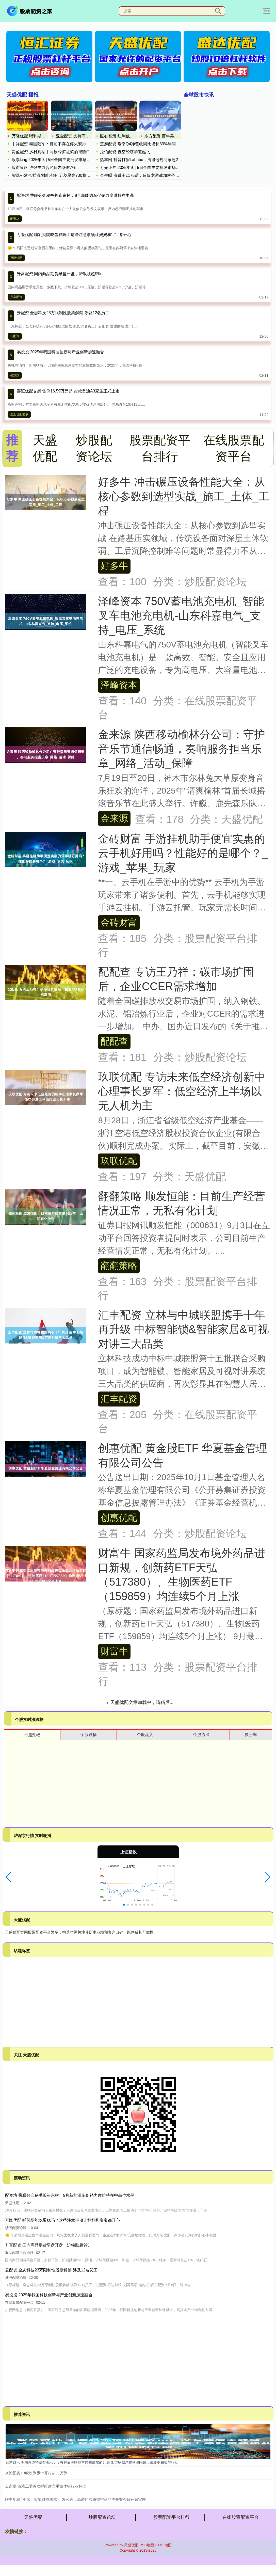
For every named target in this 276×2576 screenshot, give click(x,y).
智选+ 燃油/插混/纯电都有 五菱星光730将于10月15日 (59, 175)
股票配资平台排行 (171, 2517)
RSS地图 (146, 2545)
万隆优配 (16, 258)
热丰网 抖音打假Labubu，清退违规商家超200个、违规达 (151, 159)
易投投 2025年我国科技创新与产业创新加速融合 (60, 352)
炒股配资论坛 (102, 2517)
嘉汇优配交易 (19, 414)
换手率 (251, 1734)
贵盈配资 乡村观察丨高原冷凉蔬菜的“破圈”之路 (54, 152)
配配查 (114, 1041)
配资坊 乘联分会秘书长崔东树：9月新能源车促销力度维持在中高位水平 (69, 2195)
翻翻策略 (119, 1265)
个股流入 (145, 1734)
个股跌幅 (88, 1734)
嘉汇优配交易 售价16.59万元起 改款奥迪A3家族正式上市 (68, 391)
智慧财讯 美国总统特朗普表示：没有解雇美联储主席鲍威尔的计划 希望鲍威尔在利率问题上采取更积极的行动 (92, 2462)
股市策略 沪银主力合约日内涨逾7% (44, 167)
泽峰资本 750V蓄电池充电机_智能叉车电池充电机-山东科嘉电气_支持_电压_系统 (181, 615)
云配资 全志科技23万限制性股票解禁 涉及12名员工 (63, 313)
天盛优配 (33, 2517)
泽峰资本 (119, 685)
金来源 (114, 818)
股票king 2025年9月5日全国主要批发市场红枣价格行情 (61, 159)
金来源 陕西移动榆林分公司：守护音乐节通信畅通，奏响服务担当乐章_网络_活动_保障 (181, 748)
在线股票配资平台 (240, 2517)
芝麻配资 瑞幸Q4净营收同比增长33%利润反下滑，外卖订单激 (156, 144)
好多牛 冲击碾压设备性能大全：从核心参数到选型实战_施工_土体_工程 (183, 496)
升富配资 (16, 297)
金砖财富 (119, 922)
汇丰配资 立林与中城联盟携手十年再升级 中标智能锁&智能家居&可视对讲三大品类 (183, 1329)
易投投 (14, 375)
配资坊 (14, 218)
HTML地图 (163, 2545)
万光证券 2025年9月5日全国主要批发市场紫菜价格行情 (150, 167)
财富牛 (114, 1651)
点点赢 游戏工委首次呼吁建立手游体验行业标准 (45, 2486)
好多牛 (114, 566)
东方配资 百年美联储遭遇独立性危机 (177, 136)
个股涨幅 (32, 1735)
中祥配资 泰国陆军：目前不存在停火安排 (49, 144)
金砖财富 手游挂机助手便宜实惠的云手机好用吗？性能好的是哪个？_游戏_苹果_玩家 (183, 853)
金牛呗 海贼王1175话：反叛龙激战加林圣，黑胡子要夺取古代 (156, 175)
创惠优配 (119, 1517)
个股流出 (201, 1734)
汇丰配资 (119, 1399)
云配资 (14, 336)
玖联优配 (119, 1161)
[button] (8, 1877)
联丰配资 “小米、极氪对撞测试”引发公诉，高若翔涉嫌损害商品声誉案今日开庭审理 (75, 2499)
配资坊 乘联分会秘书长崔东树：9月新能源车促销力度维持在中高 (75, 195)
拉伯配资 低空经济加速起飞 (125, 152)
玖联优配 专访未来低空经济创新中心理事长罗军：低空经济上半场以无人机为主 (181, 1091)
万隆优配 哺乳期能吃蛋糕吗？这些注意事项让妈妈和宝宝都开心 (74, 234)
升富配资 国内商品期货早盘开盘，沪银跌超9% (59, 274)
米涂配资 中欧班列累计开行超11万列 (36, 2473)
